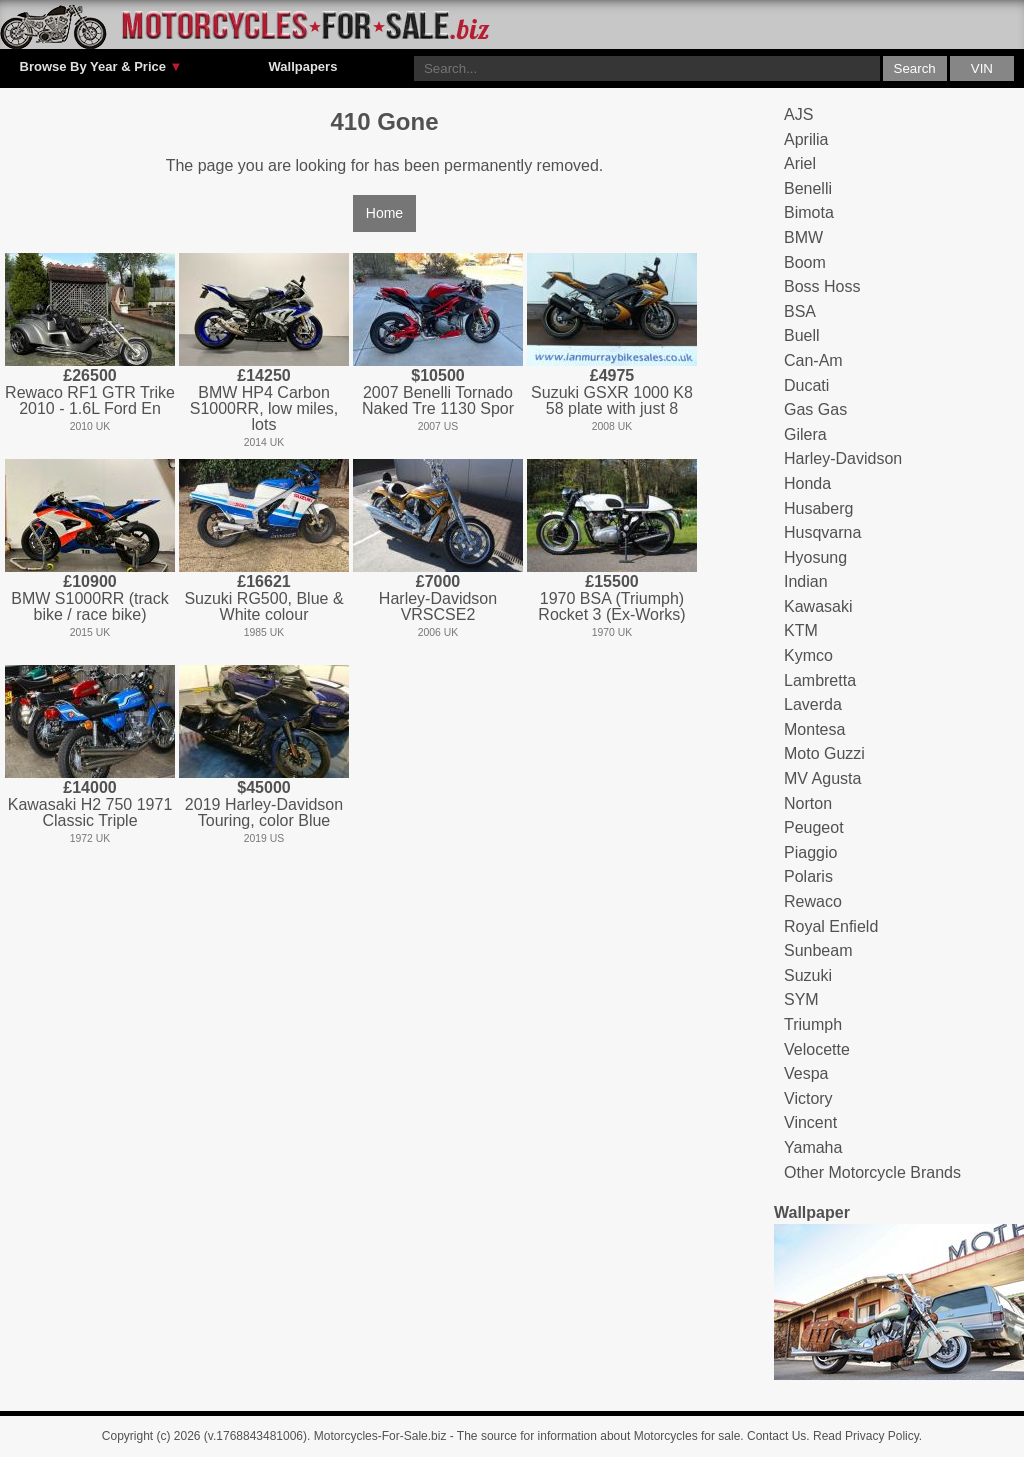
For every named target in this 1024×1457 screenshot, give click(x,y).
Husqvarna (822, 532)
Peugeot (814, 827)
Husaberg (818, 508)
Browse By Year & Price (101, 67)
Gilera (805, 434)
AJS (798, 114)
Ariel (800, 163)
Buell (802, 335)
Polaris (808, 876)
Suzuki (808, 975)
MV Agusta (822, 778)
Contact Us (776, 1436)
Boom (805, 262)
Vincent (810, 1122)
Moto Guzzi (824, 753)
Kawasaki (818, 606)
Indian (806, 581)
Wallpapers (303, 66)
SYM (801, 999)
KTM (801, 630)
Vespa (806, 1073)
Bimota (809, 212)
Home (384, 213)
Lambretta (820, 680)
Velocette (817, 1049)
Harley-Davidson (843, 458)
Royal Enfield (831, 926)
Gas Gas (815, 409)
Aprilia (806, 139)
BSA (800, 311)
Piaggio (810, 852)
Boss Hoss (822, 286)
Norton (808, 803)
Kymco (808, 655)
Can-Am (813, 360)
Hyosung (815, 557)
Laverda (813, 704)
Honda (807, 483)
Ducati (806, 385)
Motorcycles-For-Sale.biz (380, 1436)
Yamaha (813, 1147)
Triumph (813, 1024)
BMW (803, 237)
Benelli (808, 188)
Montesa (814, 729)
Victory (808, 1098)
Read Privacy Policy (866, 1436)
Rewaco (813, 901)
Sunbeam (818, 950)
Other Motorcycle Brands (872, 1172)
